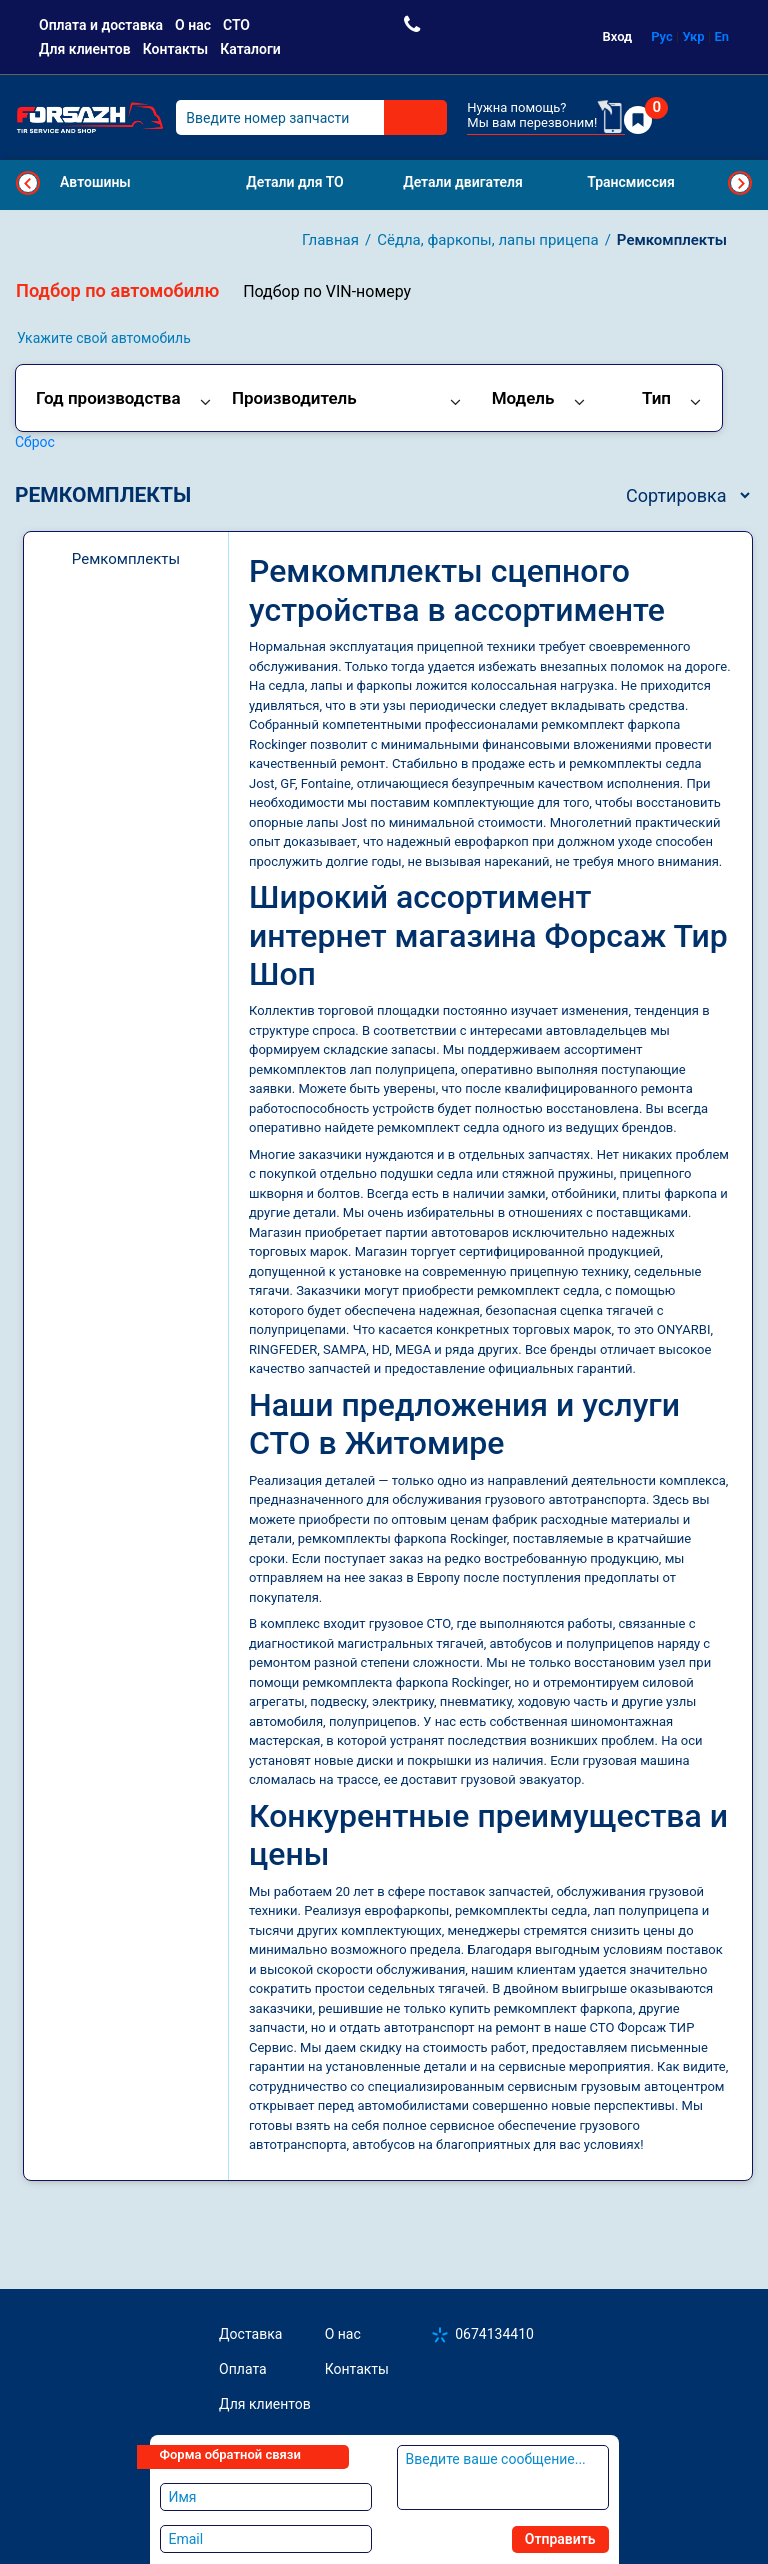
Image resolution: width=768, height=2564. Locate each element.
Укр (694, 36)
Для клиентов (85, 49)
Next (740, 183)
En (721, 36)
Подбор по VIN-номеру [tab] (327, 291)
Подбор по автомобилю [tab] (117, 290)
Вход (618, 36)
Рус (662, 36)
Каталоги (250, 49)
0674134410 (494, 2334)
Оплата (243, 2369)
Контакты (175, 49)
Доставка (250, 2334)
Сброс (35, 442)
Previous (28, 183)
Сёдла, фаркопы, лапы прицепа (487, 240)
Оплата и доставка (101, 25)
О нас (193, 25)
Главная (330, 240)
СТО (236, 25)
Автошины (95, 182)
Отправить (560, 2539)
